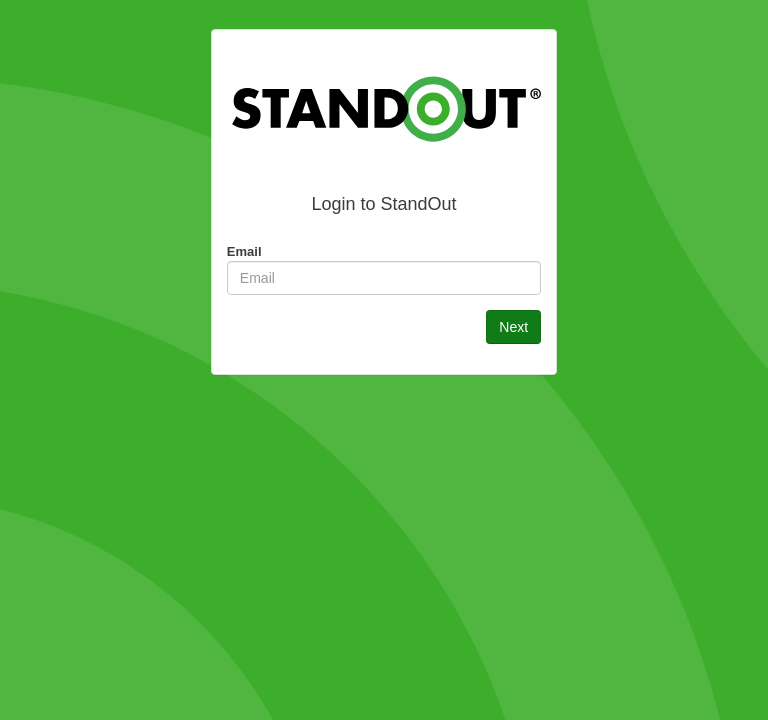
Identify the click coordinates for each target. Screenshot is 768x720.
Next (513, 327)
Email (244, 251)
